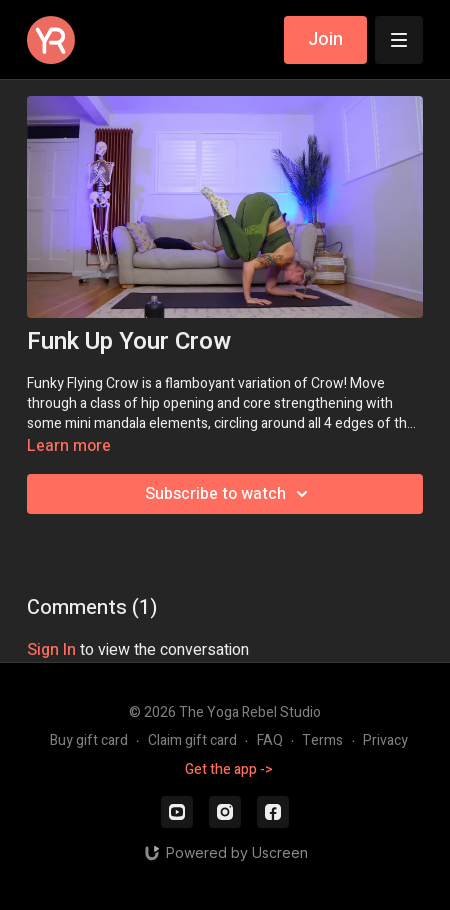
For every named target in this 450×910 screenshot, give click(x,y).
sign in (51, 650)
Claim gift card (192, 740)
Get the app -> (229, 769)
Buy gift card (89, 740)
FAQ (270, 740)
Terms (322, 740)
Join (325, 39)
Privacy (385, 740)
